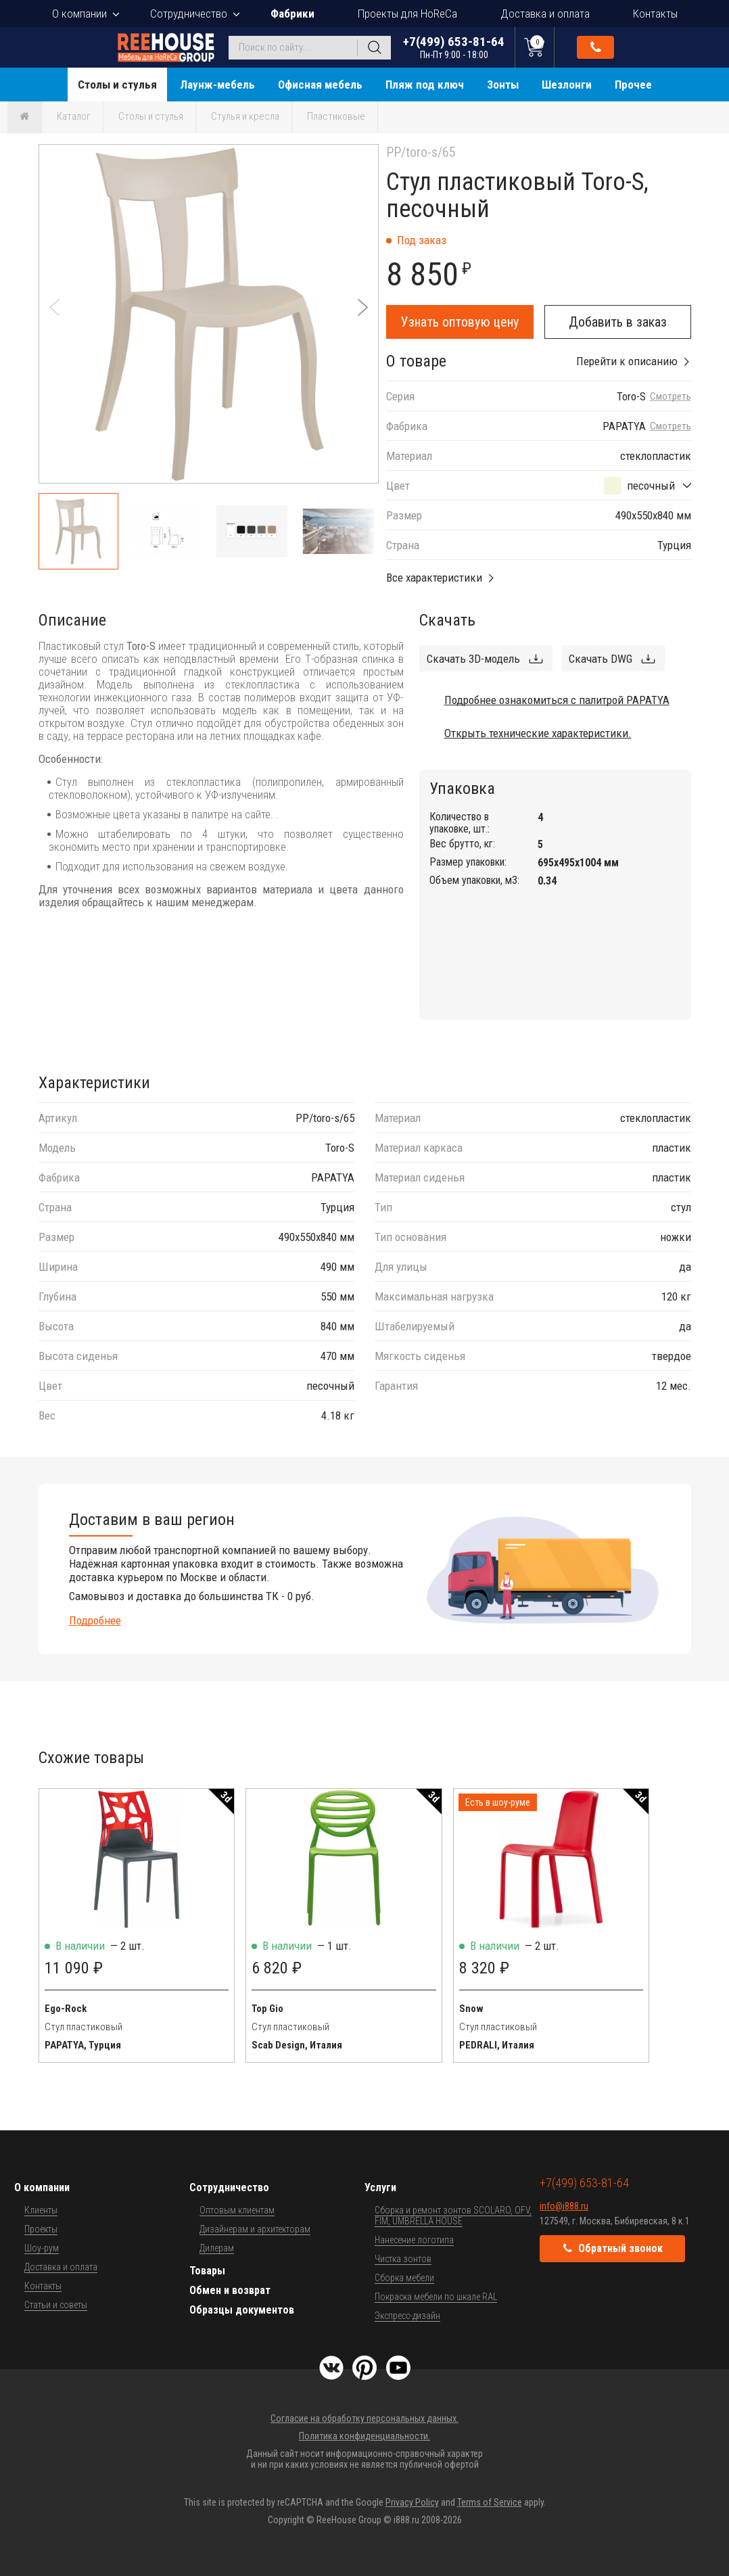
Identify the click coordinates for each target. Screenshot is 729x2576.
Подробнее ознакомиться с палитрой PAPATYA (556, 700)
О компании (79, 13)
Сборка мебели (404, 2277)
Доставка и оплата (545, 13)
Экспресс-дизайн (407, 2315)
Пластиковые (336, 116)
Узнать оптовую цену (460, 322)
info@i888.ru (564, 2206)
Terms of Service (489, 2502)
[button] (362, 307)
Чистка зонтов (403, 2258)
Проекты (40, 2229)
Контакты (655, 13)
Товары (207, 2270)
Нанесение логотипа (414, 2239)
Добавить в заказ (618, 322)
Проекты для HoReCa (407, 13)
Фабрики (292, 13)
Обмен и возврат (230, 2290)
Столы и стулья (117, 84)
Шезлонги (567, 84)
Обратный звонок (595, 47)
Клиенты (40, 2210)
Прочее (633, 84)
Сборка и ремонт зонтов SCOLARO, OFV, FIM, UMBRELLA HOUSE (453, 2215)
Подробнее (95, 1620)
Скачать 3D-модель (473, 658)
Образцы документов (241, 2309)
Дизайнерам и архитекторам (254, 2229)
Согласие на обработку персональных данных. (364, 2418)
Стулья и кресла (245, 116)
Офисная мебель (320, 84)
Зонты (503, 84)
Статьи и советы (55, 2304)
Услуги (380, 2187)
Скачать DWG (600, 658)
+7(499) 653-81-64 (453, 47)
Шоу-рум (41, 2248)
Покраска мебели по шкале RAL (436, 2296)
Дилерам (216, 2248)
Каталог (74, 116)
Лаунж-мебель (217, 84)
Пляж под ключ (424, 84)
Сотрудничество (188, 13)
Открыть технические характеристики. (538, 733)
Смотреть (670, 396)
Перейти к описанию (627, 361)
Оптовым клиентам (237, 2210)
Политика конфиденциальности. (364, 2436)
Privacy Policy (412, 2502)
